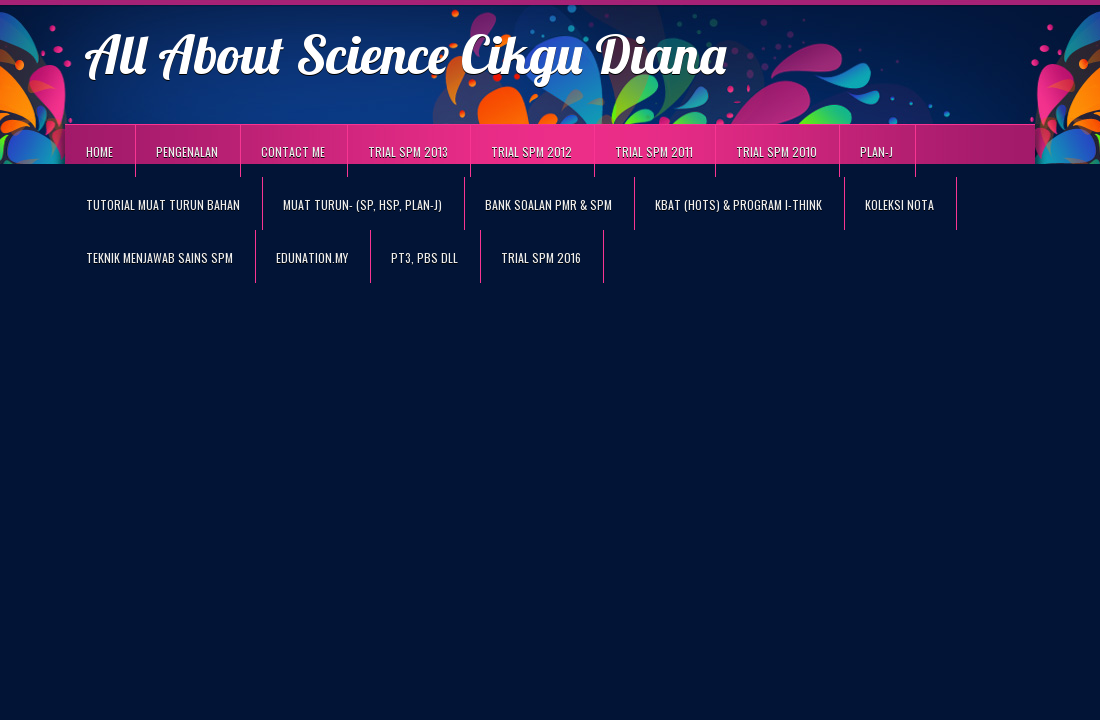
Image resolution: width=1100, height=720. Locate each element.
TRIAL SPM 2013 (408, 151)
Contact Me (293, 151)
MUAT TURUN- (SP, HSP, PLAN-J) (362, 204)
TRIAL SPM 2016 (541, 257)
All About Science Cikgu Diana (405, 53)
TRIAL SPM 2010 (776, 151)
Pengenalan (187, 151)
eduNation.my (312, 257)
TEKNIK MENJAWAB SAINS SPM (159, 257)
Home (99, 151)
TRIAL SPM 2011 (654, 151)
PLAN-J (876, 151)
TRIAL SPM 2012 (531, 151)
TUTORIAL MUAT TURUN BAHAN (163, 204)
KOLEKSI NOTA (899, 204)
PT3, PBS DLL (424, 257)
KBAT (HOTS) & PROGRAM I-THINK (738, 204)
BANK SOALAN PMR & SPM (548, 204)
